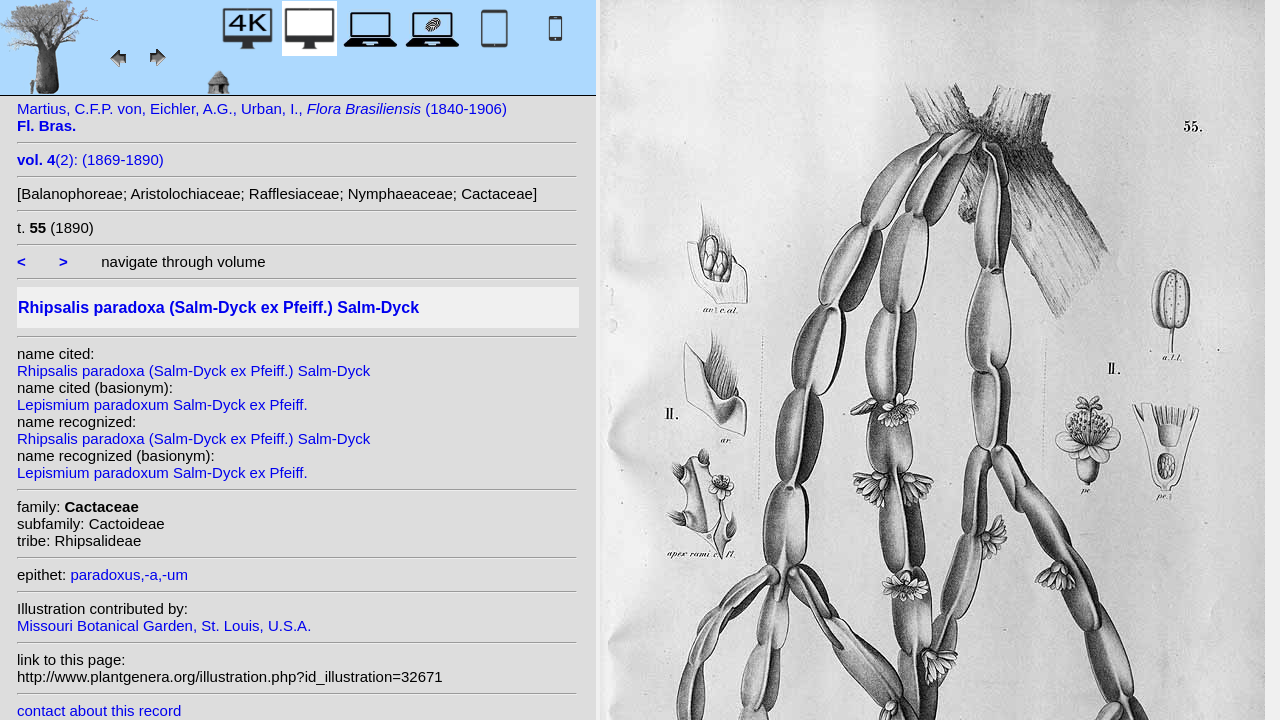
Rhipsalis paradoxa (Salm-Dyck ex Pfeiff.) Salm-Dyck (193, 370)
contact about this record (99, 710)
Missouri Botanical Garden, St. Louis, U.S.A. (164, 625)
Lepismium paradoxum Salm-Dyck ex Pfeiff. (162, 404)
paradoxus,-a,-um (129, 574)
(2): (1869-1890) (90, 159)
